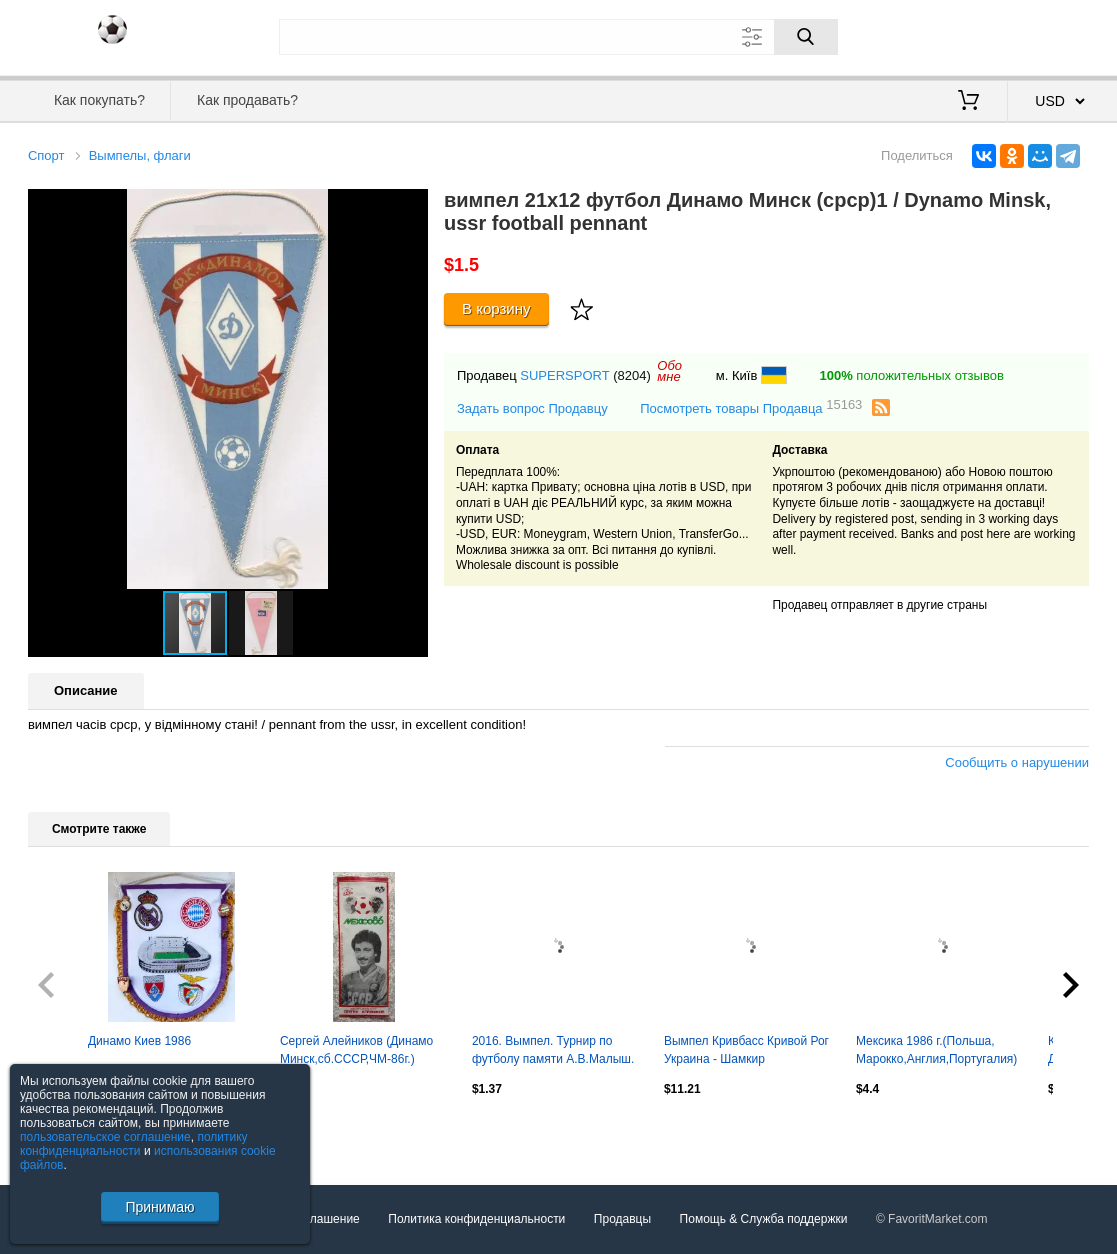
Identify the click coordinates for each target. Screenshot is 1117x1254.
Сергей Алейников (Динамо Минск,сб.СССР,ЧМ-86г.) (356, 1050)
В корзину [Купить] (496, 308)
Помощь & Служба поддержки (764, 1219)
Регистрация (1048, 35)
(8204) (632, 375)
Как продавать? (247, 100)
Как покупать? (99, 100)
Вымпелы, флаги (140, 155)
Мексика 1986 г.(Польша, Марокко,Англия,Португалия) (936, 1050)
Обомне (669, 371)
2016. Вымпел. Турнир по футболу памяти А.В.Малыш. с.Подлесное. (553, 1052)
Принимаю (159, 1207)
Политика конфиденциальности (476, 1219)
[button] (410, 207)
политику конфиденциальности (134, 1144)
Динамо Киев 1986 (139, 1041)
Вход (972, 35)
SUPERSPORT (564, 375)
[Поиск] (806, 37)
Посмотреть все (72, 1132)
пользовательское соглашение (105, 1137)
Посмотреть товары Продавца (751, 407)
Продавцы (622, 1219)
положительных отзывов (912, 375)
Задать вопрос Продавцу (532, 408)
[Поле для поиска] (558, 37)
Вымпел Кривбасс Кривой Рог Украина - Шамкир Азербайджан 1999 (746, 1052)
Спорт (46, 155)
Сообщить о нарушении (1017, 762)
